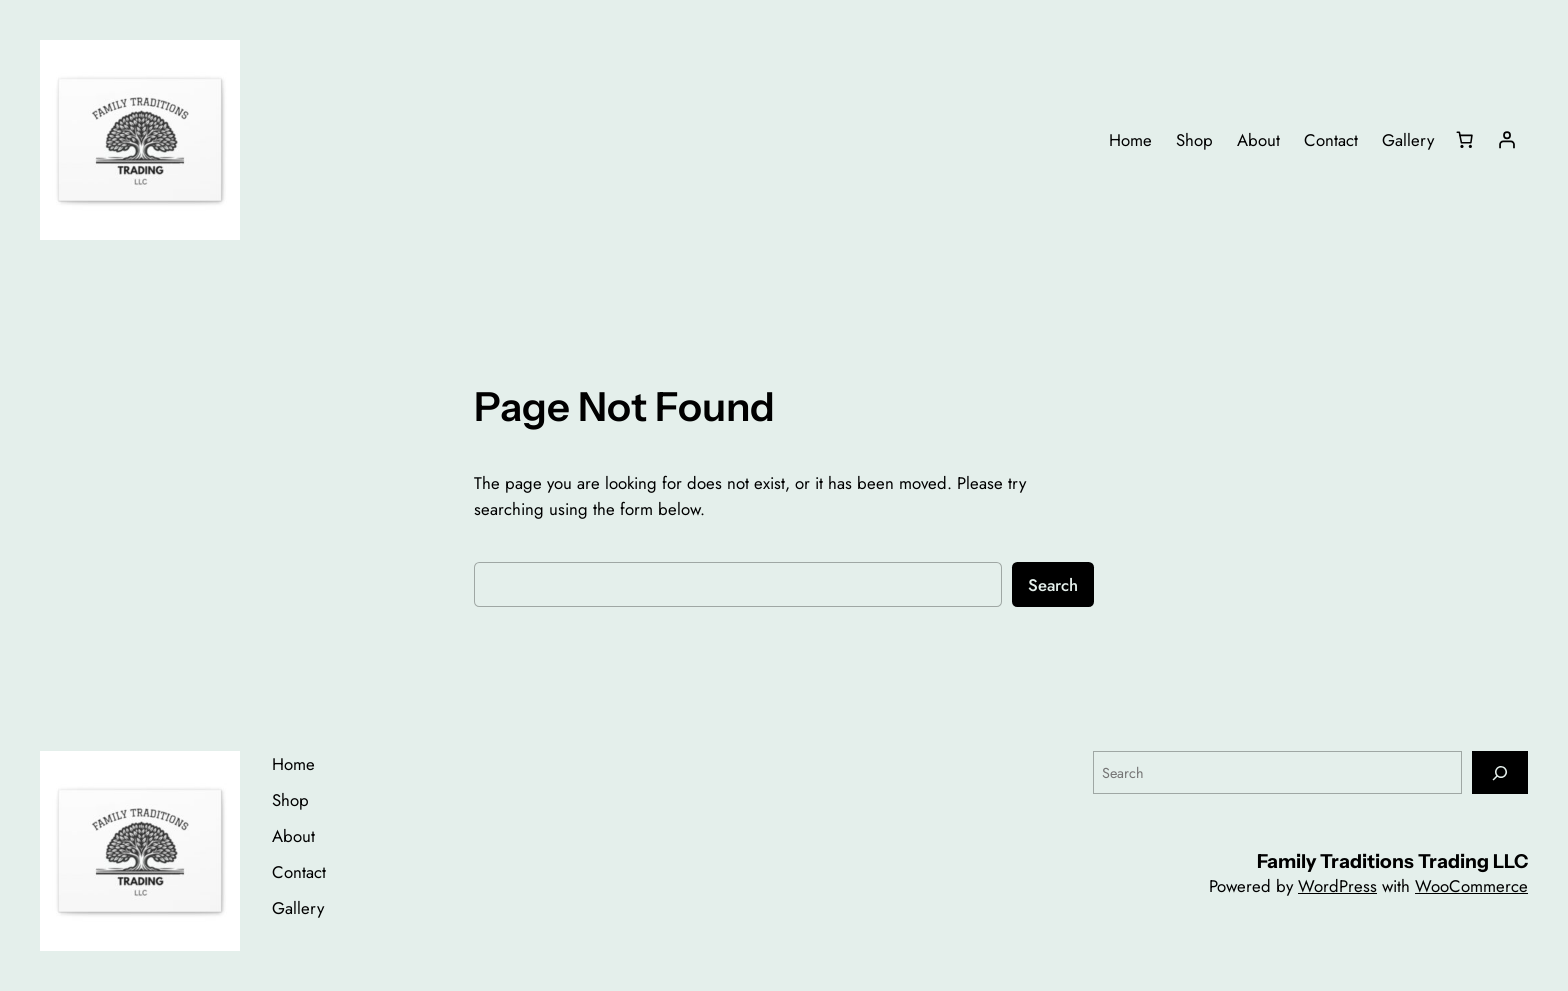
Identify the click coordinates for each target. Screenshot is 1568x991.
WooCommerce (1471, 886)
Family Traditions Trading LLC (1392, 861)
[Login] (1507, 140)
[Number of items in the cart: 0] (1465, 140)
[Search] (1500, 772)
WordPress (1337, 886)
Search (1053, 585)
